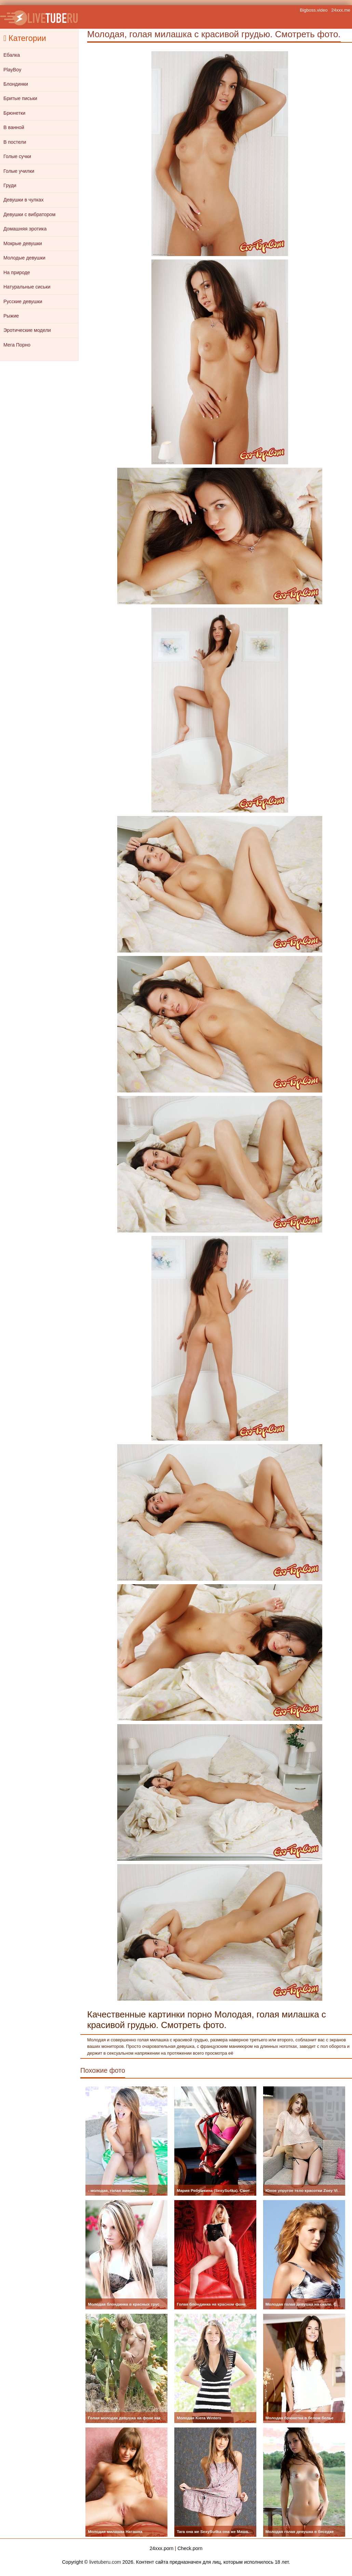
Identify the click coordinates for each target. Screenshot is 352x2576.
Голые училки (18, 171)
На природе (16, 272)
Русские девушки (22, 301)
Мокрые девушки (22, 243)
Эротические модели (27, 330)
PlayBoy (12, 69)
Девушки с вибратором (29, 214)
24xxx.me (340, 10)
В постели (14, 142)
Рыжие (11, 316)
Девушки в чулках (23, 199)
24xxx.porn (162, 2548)
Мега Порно (16, 345)
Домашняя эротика (24, 228)
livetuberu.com (105, 2562)
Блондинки (15, 84)
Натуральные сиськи (26, 287)
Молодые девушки (24, 258)
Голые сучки (17, 156)
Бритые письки (20, 98)
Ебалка (11, 55)
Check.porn (189, 2548)
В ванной (13, 127)
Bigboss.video (314, 10)
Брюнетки (14, 113)
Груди (9, 185)
